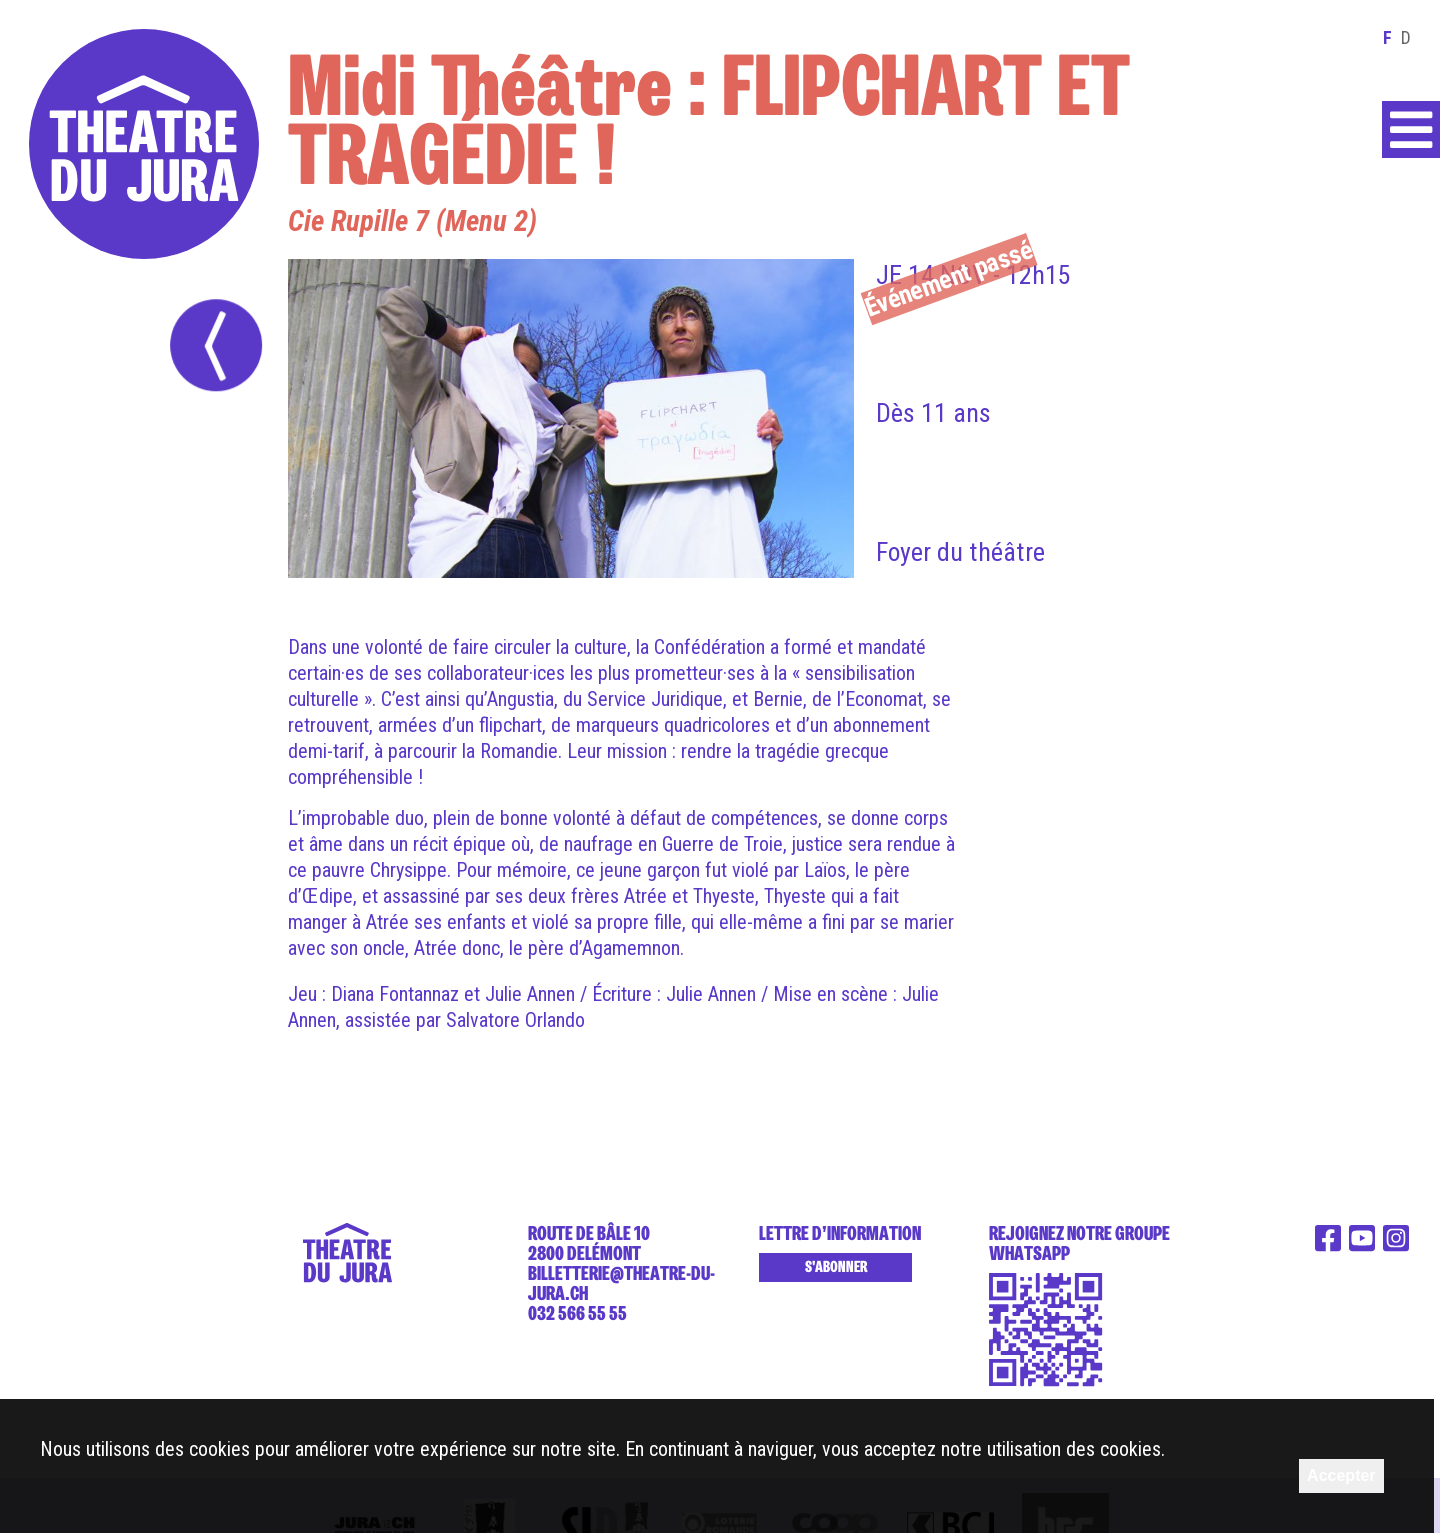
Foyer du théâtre (960, 552)
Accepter (1341, 1475)
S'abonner (836, 1267)
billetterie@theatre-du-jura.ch (621, 1283)
